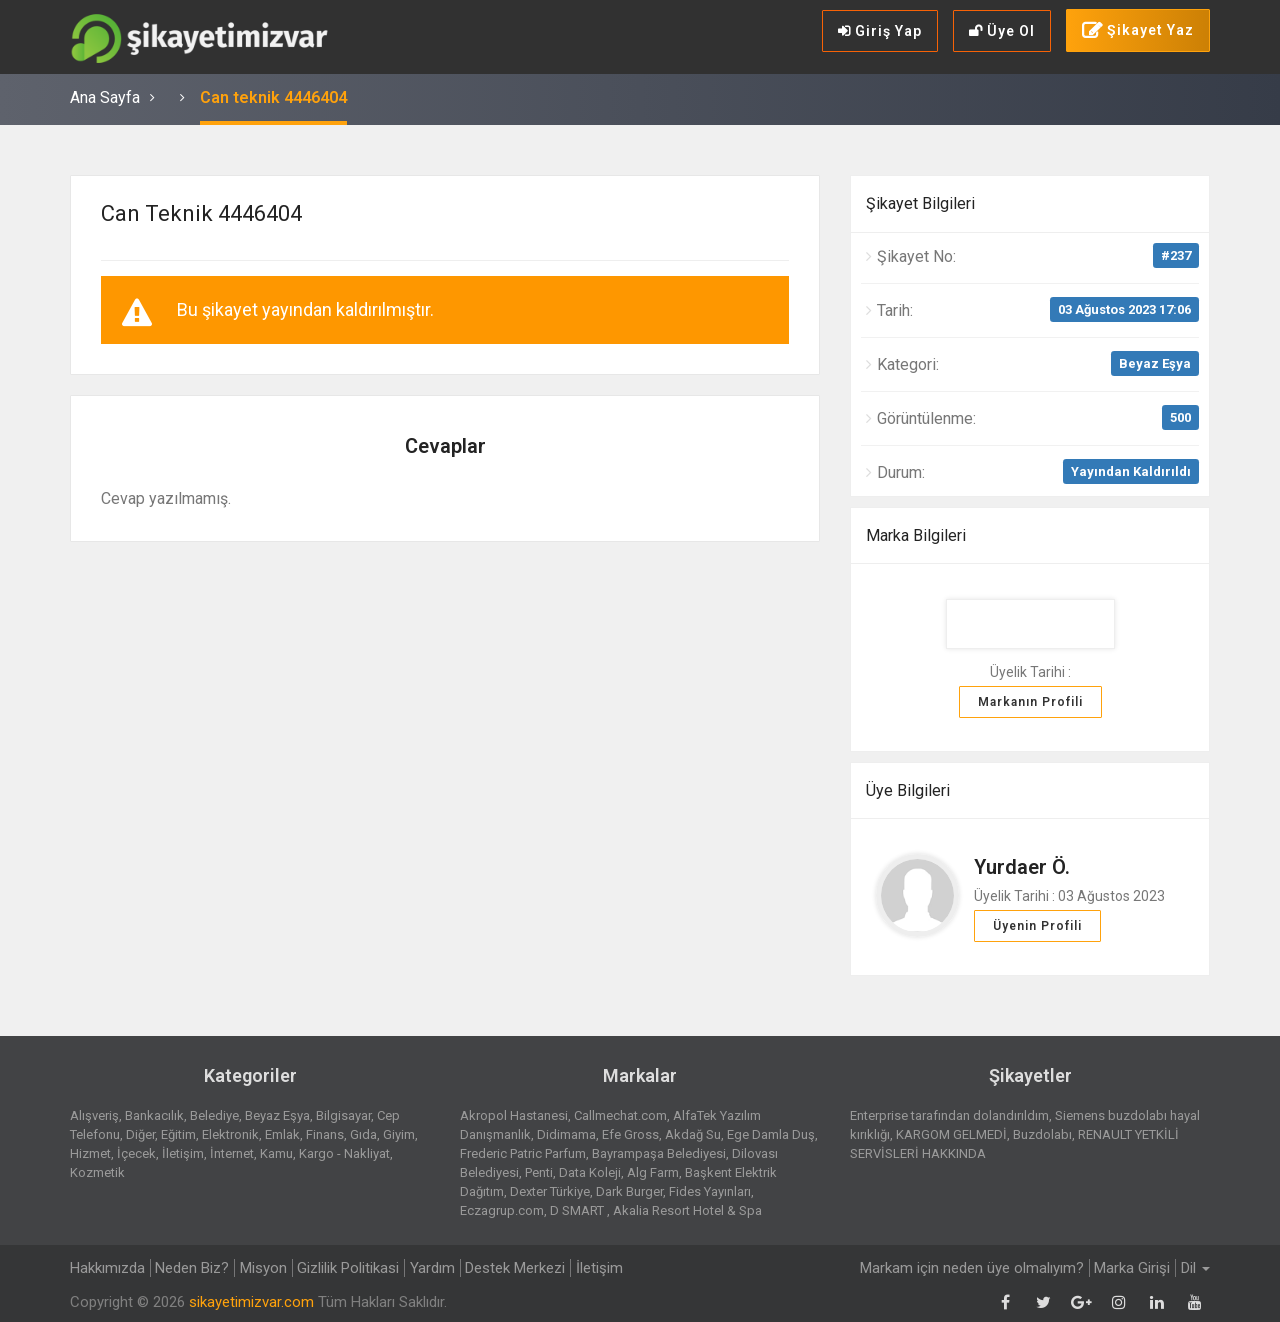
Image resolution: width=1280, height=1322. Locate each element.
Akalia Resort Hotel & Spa (687, 1210)
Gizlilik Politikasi (350, 1268)
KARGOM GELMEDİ (951, 1134)
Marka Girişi (1132, 1268)
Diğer (140, 1134)
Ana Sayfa (105, 97)
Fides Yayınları (710, 1191)
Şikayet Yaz (1138, 31)
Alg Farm (653, 1172)
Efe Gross (630, 1134)
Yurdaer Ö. (1022, 867)
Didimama (566, 1134)
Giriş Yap (880, 31)
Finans (325, 1134)
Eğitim (178, 1134)
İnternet (232, 1153)
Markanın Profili (1030, 702)
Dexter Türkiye (550, 1191)
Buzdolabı (1042, 1134)
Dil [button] (1195, 1268)
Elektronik (230, 1134)
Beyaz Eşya (1155, 363)
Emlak (282, 1134)
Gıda (363, 1134)
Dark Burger (629, 1191)
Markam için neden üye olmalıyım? (971, 1268)
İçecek (136, 1153)
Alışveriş (94, 1115)
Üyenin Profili (1037, 926)
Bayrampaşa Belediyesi (659, 1153)
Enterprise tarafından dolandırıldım (949, 1115)
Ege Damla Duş (771, 1134)
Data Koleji (590, 1172)
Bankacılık (154, 1115)
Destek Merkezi (518, 1268)
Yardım (434, 1268)
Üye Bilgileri (908, 790)
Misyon (264, 1268)
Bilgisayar (343, 1115)
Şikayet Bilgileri (920, 203)
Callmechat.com (620, 1115)
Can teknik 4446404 (273, 97)
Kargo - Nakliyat (344, 1153)
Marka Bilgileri (916, 535)
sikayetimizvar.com (251, 1302)
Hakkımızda (107, 1268)
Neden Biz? (193, 1268)
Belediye (214, 1115)
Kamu (276, 1153)
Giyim (399, 1134)
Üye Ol (1002, 31)
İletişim (183, 1153)
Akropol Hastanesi (514, 1115)
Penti (539, 1172)
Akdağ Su (693, 1134)
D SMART (578, 1210)
